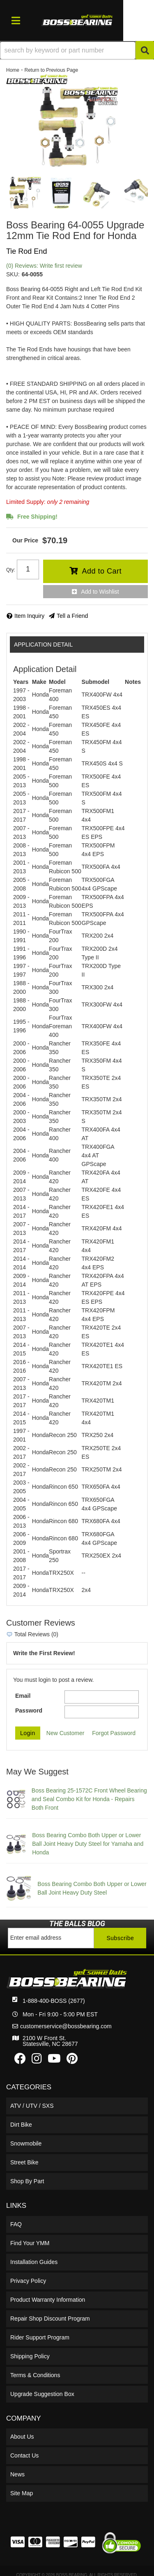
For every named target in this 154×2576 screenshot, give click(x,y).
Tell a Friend (72, 616)
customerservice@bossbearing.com (66, 2026)
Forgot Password (114, 1733)
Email (22, 1695)
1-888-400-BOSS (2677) (54, 2000)
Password (28, 1710)
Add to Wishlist (100, 591)
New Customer (65, 1733)
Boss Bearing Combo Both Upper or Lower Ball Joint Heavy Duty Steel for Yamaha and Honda (87, 1844)
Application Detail (43, 644)
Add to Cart (102, 571)
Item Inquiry (29, 616)
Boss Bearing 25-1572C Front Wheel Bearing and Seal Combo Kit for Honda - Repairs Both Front (89, 1799)
